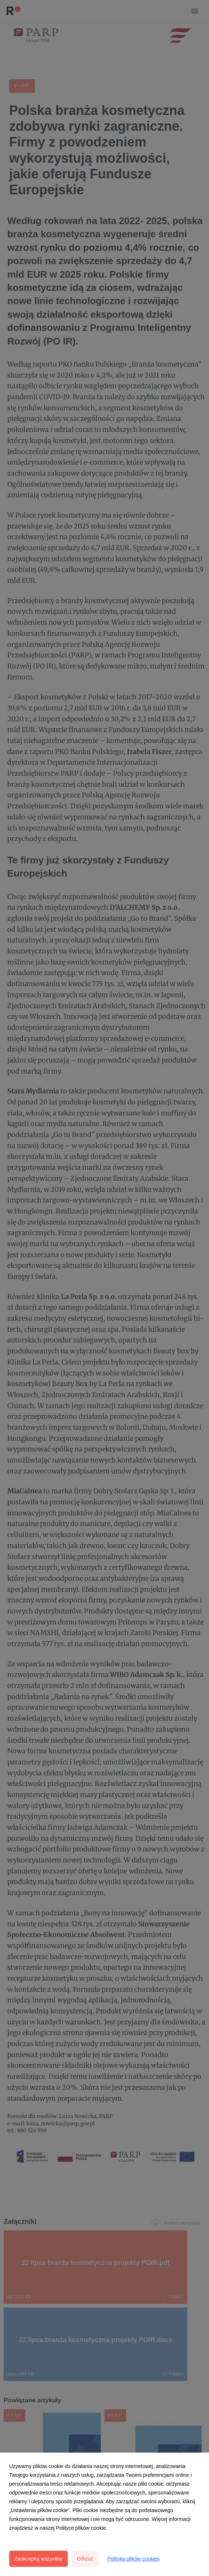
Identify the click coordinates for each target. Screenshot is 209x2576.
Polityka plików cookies (133, 2559)
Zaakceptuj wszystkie (38, 2559)
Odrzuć (85, 2559)
